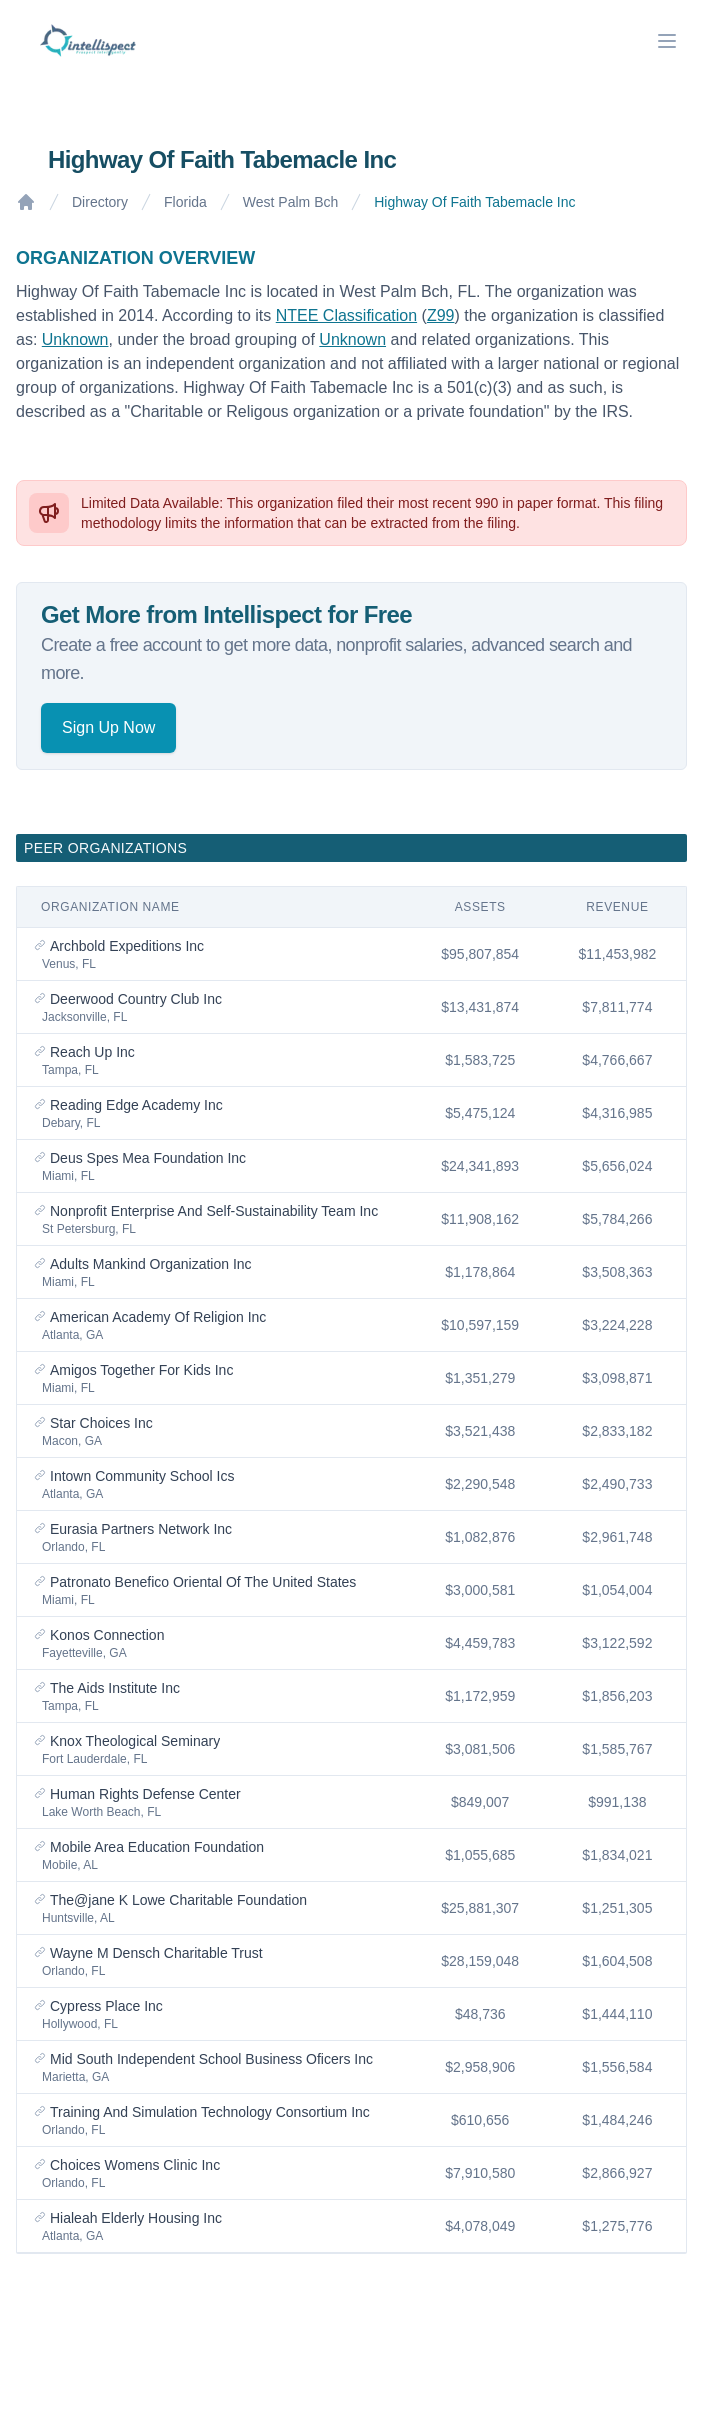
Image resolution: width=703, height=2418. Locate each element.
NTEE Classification (346, 315)
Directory (100, 202)
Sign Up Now (108, 727)
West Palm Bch (290, 202)
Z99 (441, 315)
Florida (185, 202)
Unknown (75, 339)
